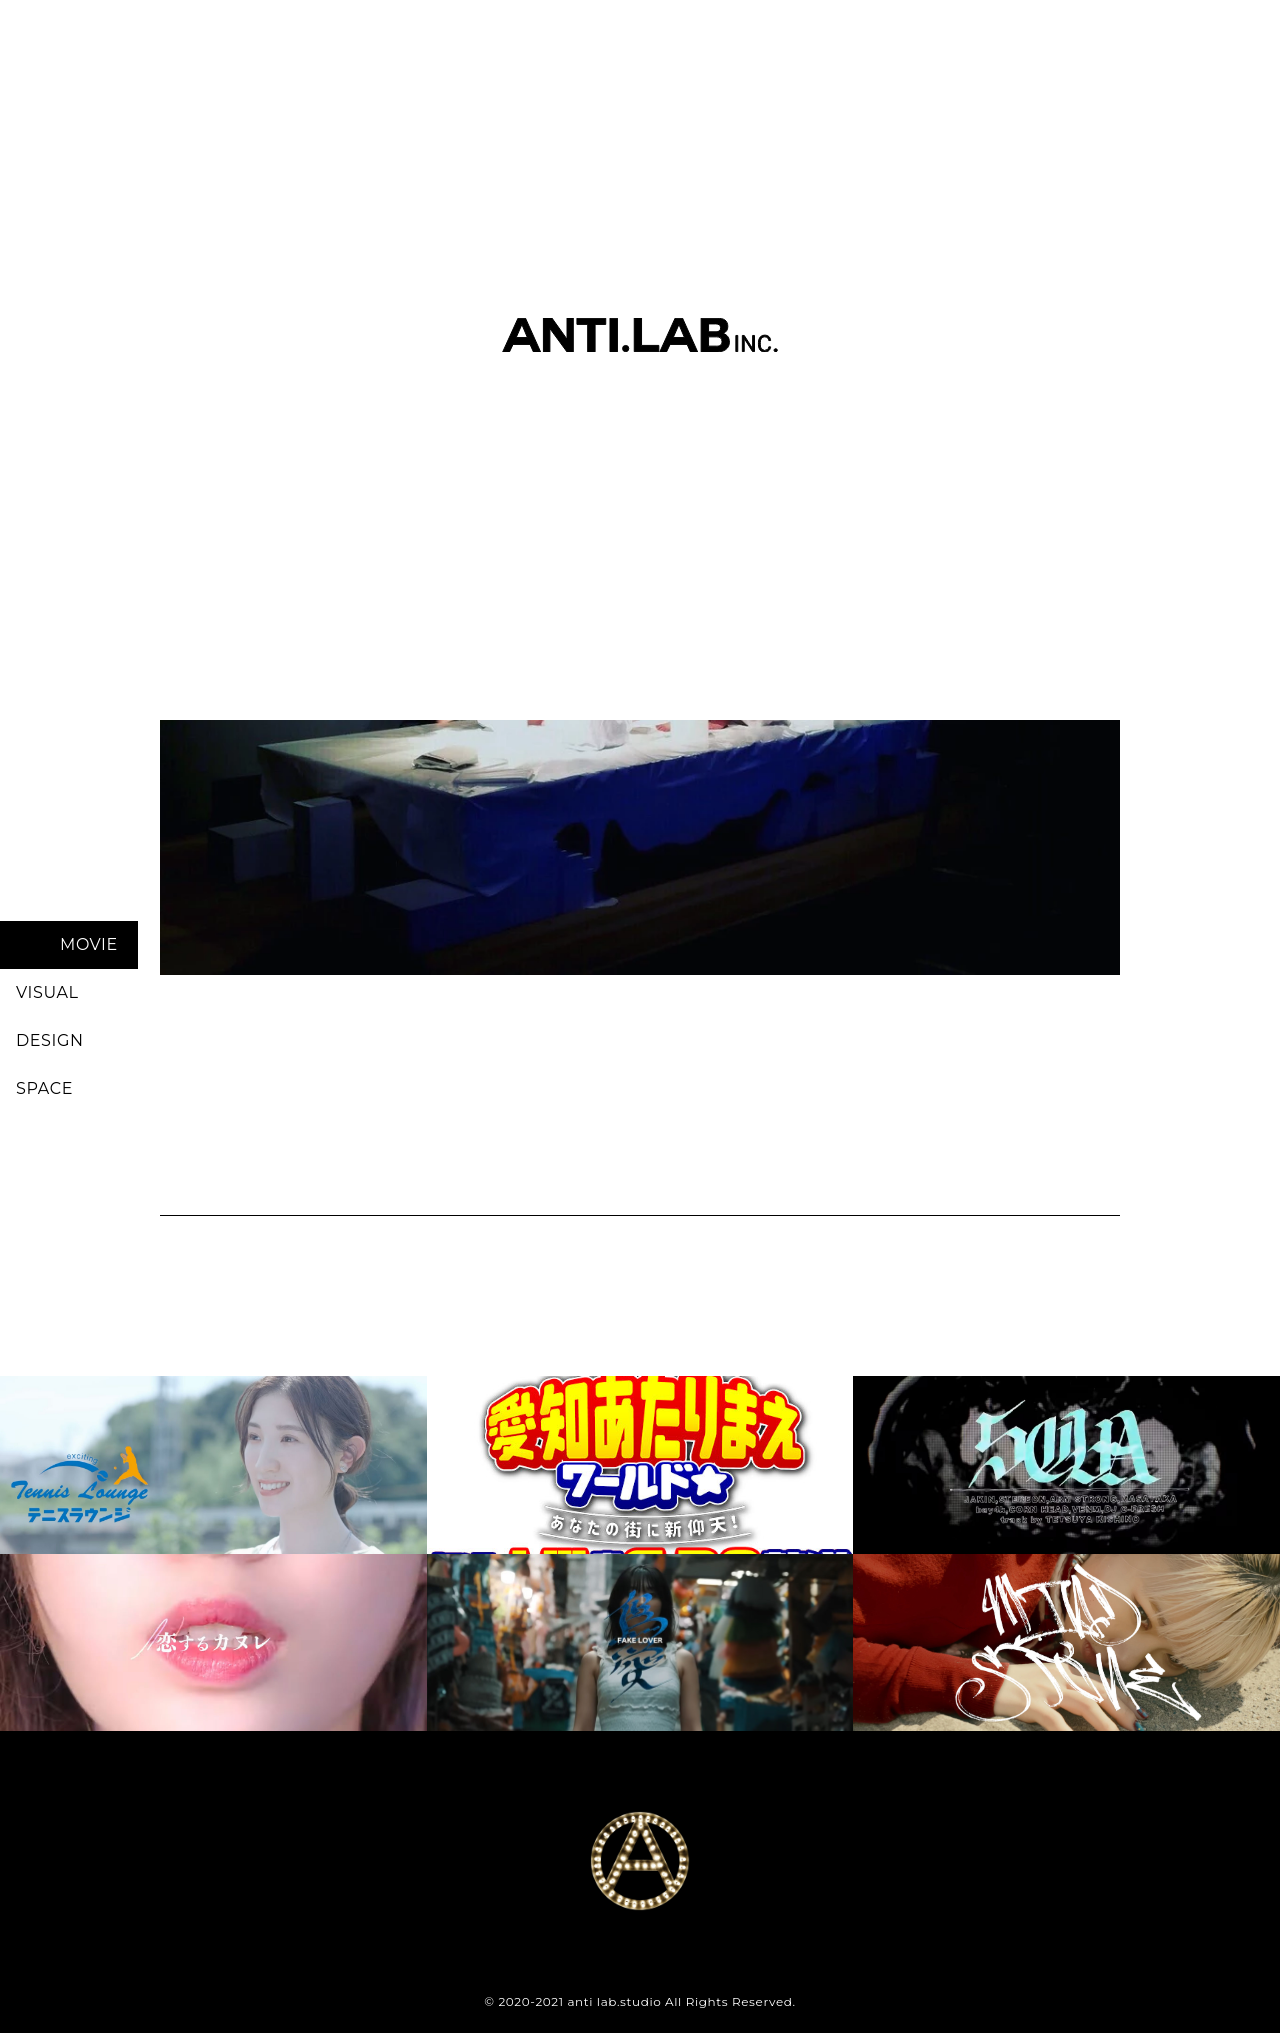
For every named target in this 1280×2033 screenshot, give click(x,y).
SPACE (44, 1088)
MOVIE (89, 944)
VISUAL (47, 992)
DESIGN (50, 1040)
